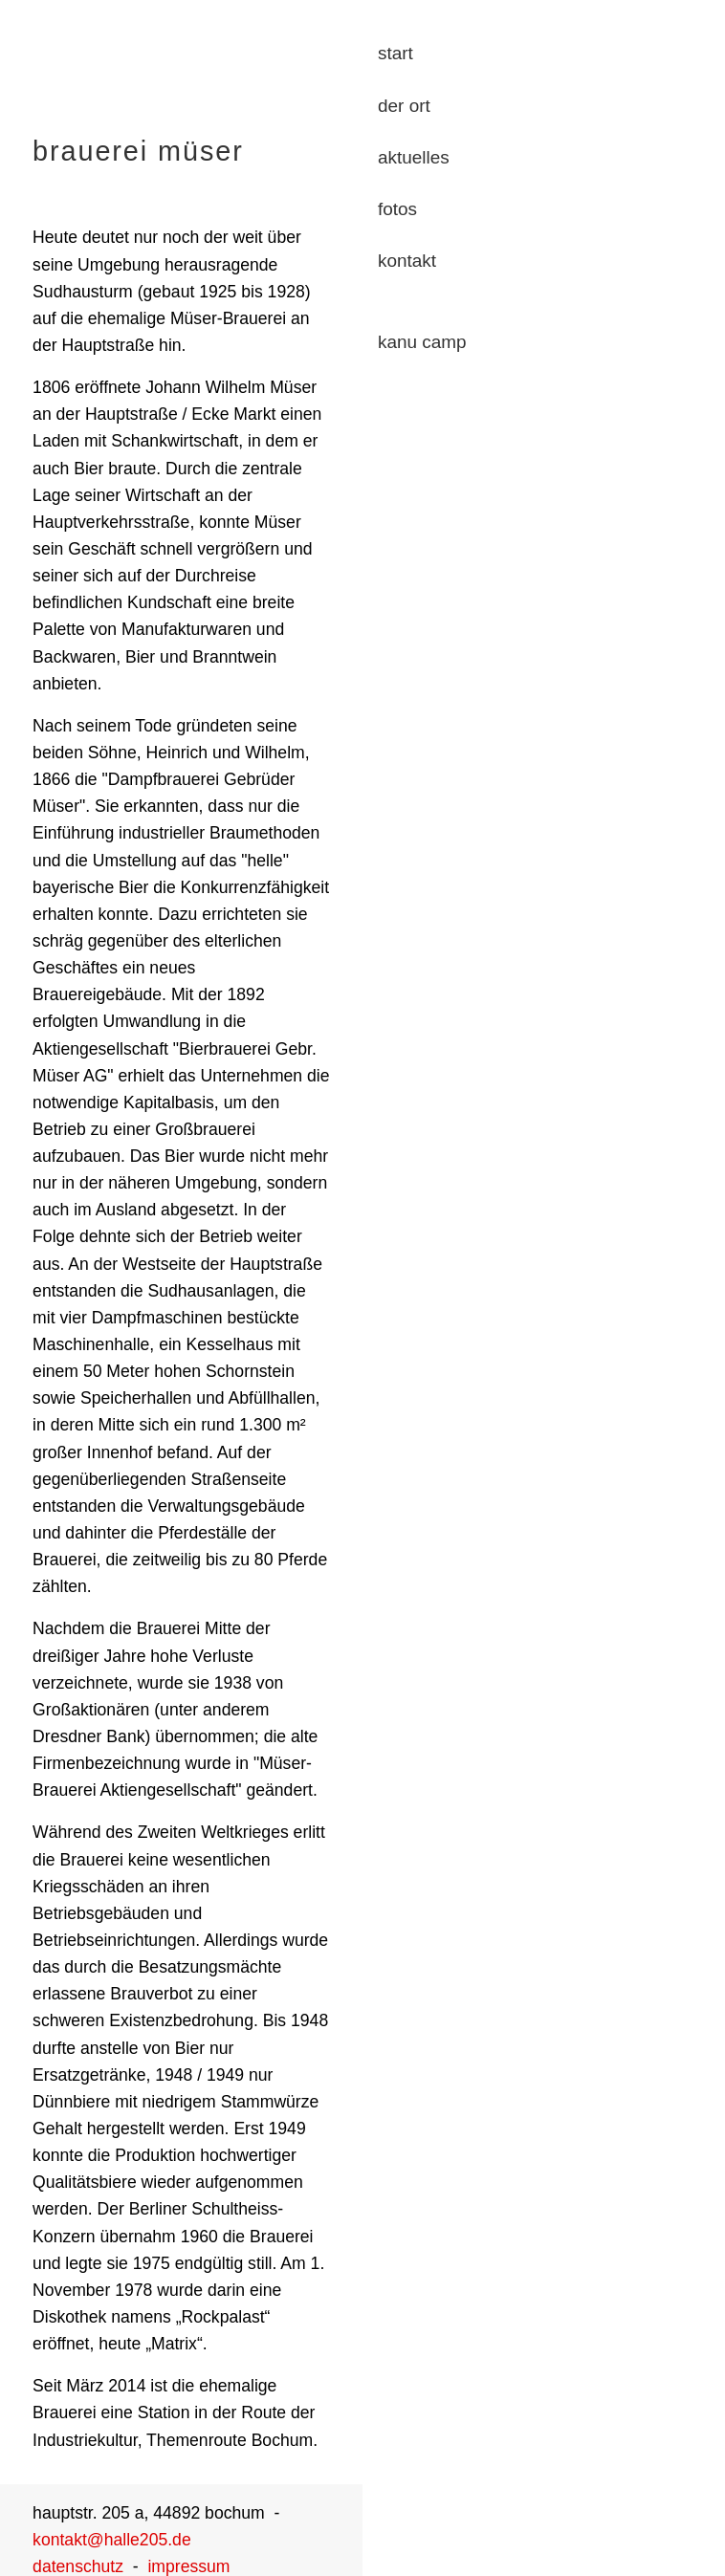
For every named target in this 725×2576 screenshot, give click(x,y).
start (395, 53)
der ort (404, 106)
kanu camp (422, 342)
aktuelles (414, 157)
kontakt (407, 261)
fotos (397, 209)
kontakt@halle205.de (112, 2539)
